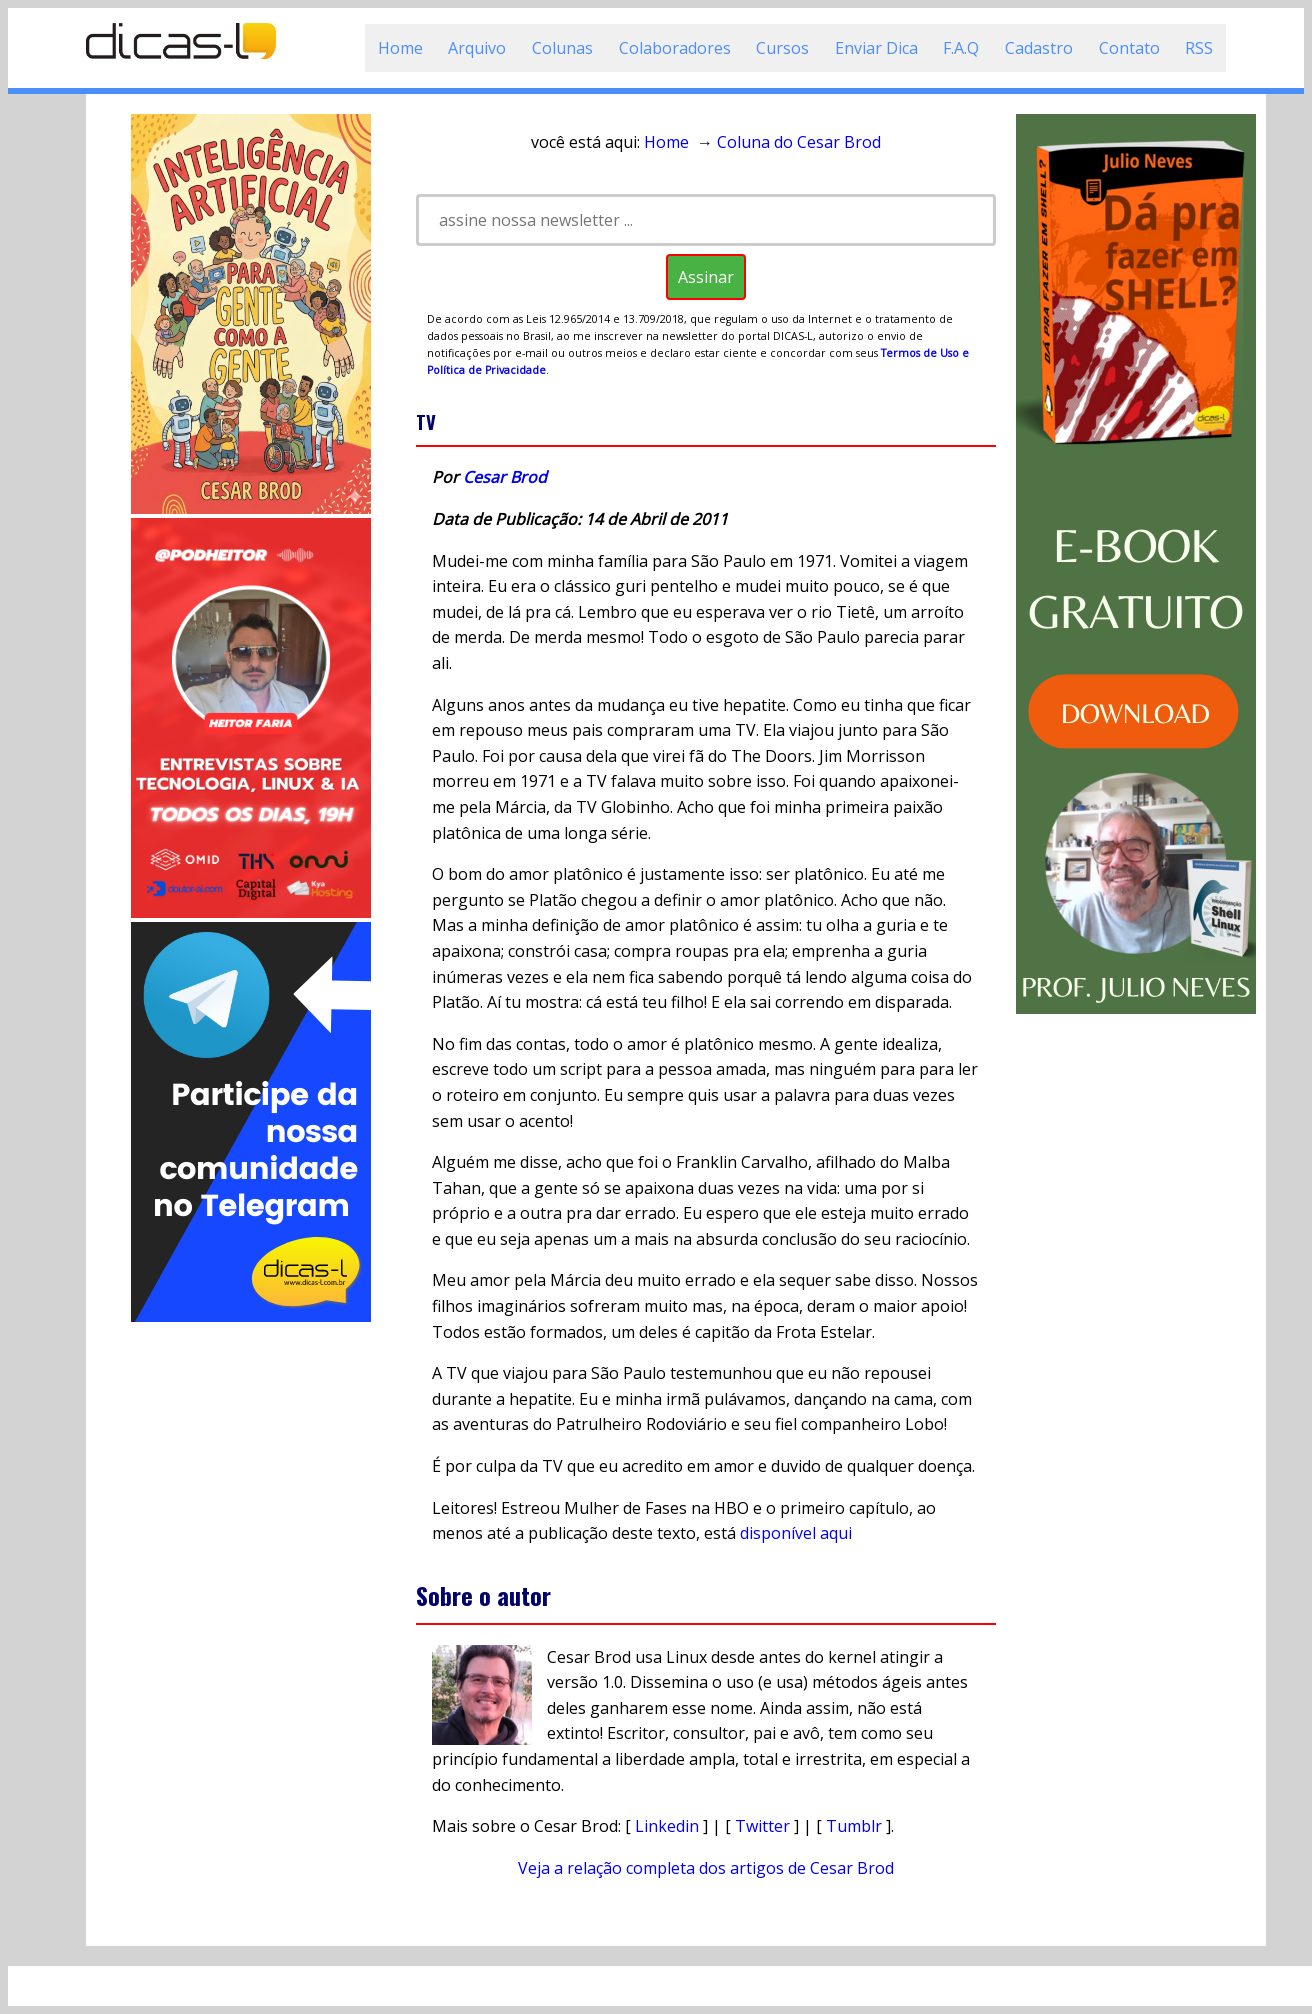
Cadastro (1039, 48)
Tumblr (854, 1826)
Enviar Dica (876, 48)
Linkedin (667, 1826)
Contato (1129, 48)
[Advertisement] (251, 1626)
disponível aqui (796, 1533)
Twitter (762, 1826)
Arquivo (477, 48)
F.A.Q (961, 48)
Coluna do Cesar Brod (799, 142)
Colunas (562, 48)
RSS (1199, 48)
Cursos (782, 48)
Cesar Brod (505, 477)
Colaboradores (675, 48)
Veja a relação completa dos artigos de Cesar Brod (706, 1868)
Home (400, 48)
